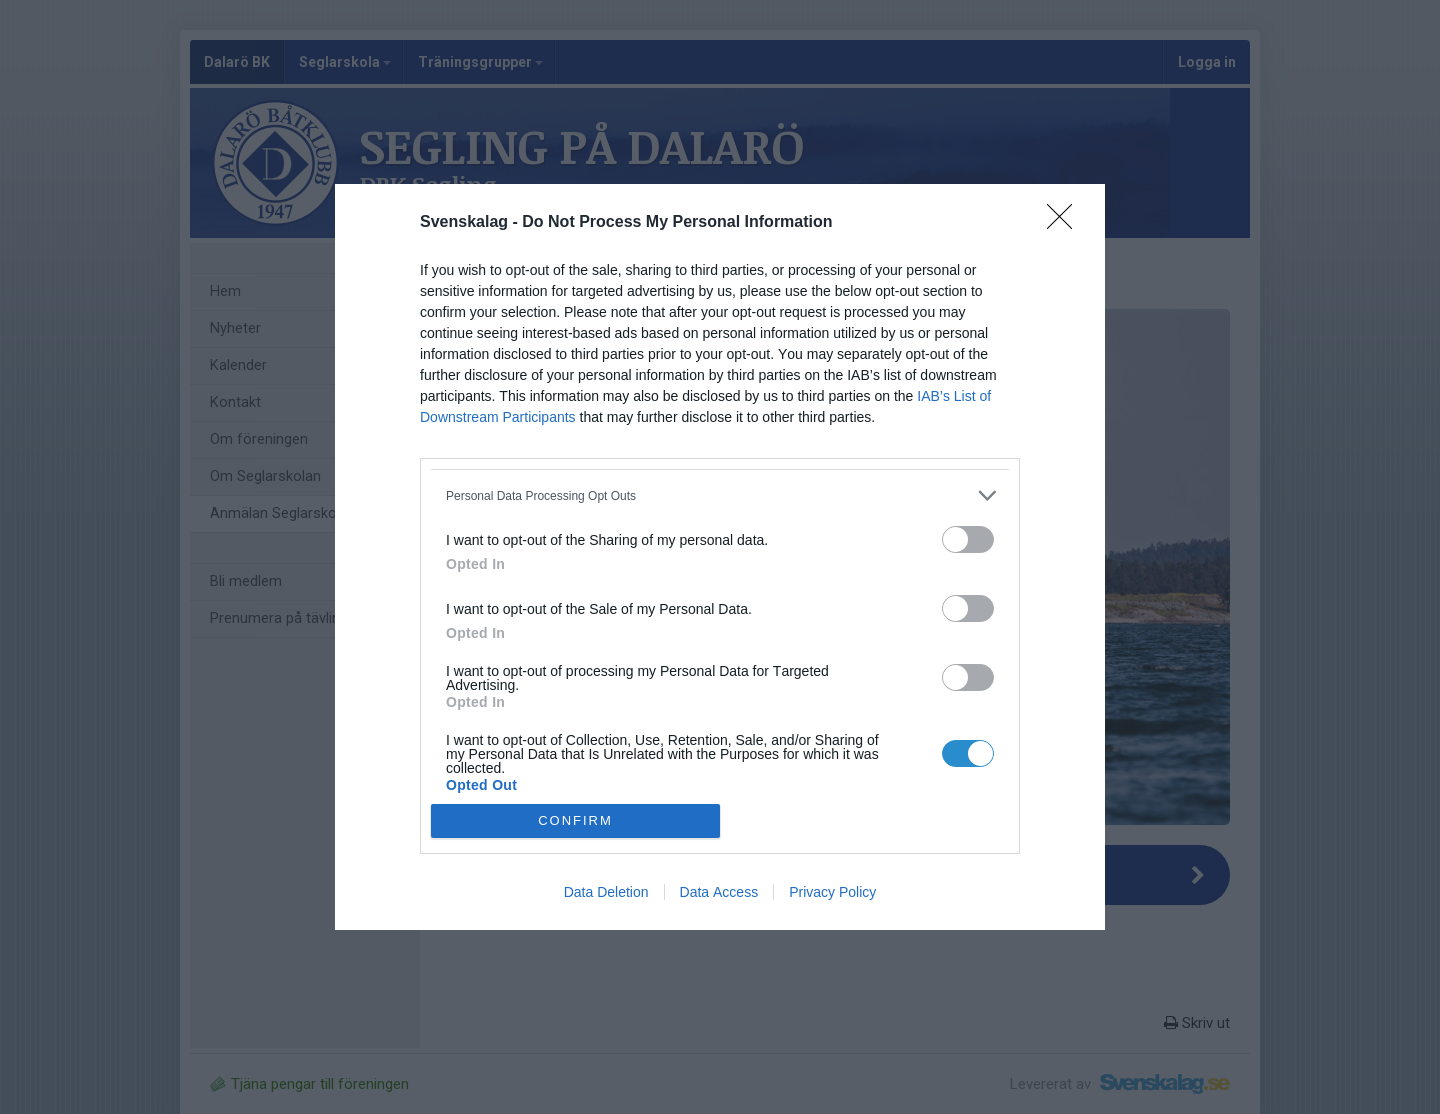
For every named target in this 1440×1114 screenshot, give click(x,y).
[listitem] (720, 495)
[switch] (968, 539)
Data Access (719, 892)
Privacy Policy (832, 892)
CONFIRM (575, 819)
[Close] (1066, 223)
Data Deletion (606, 892)
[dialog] (720, 556)
